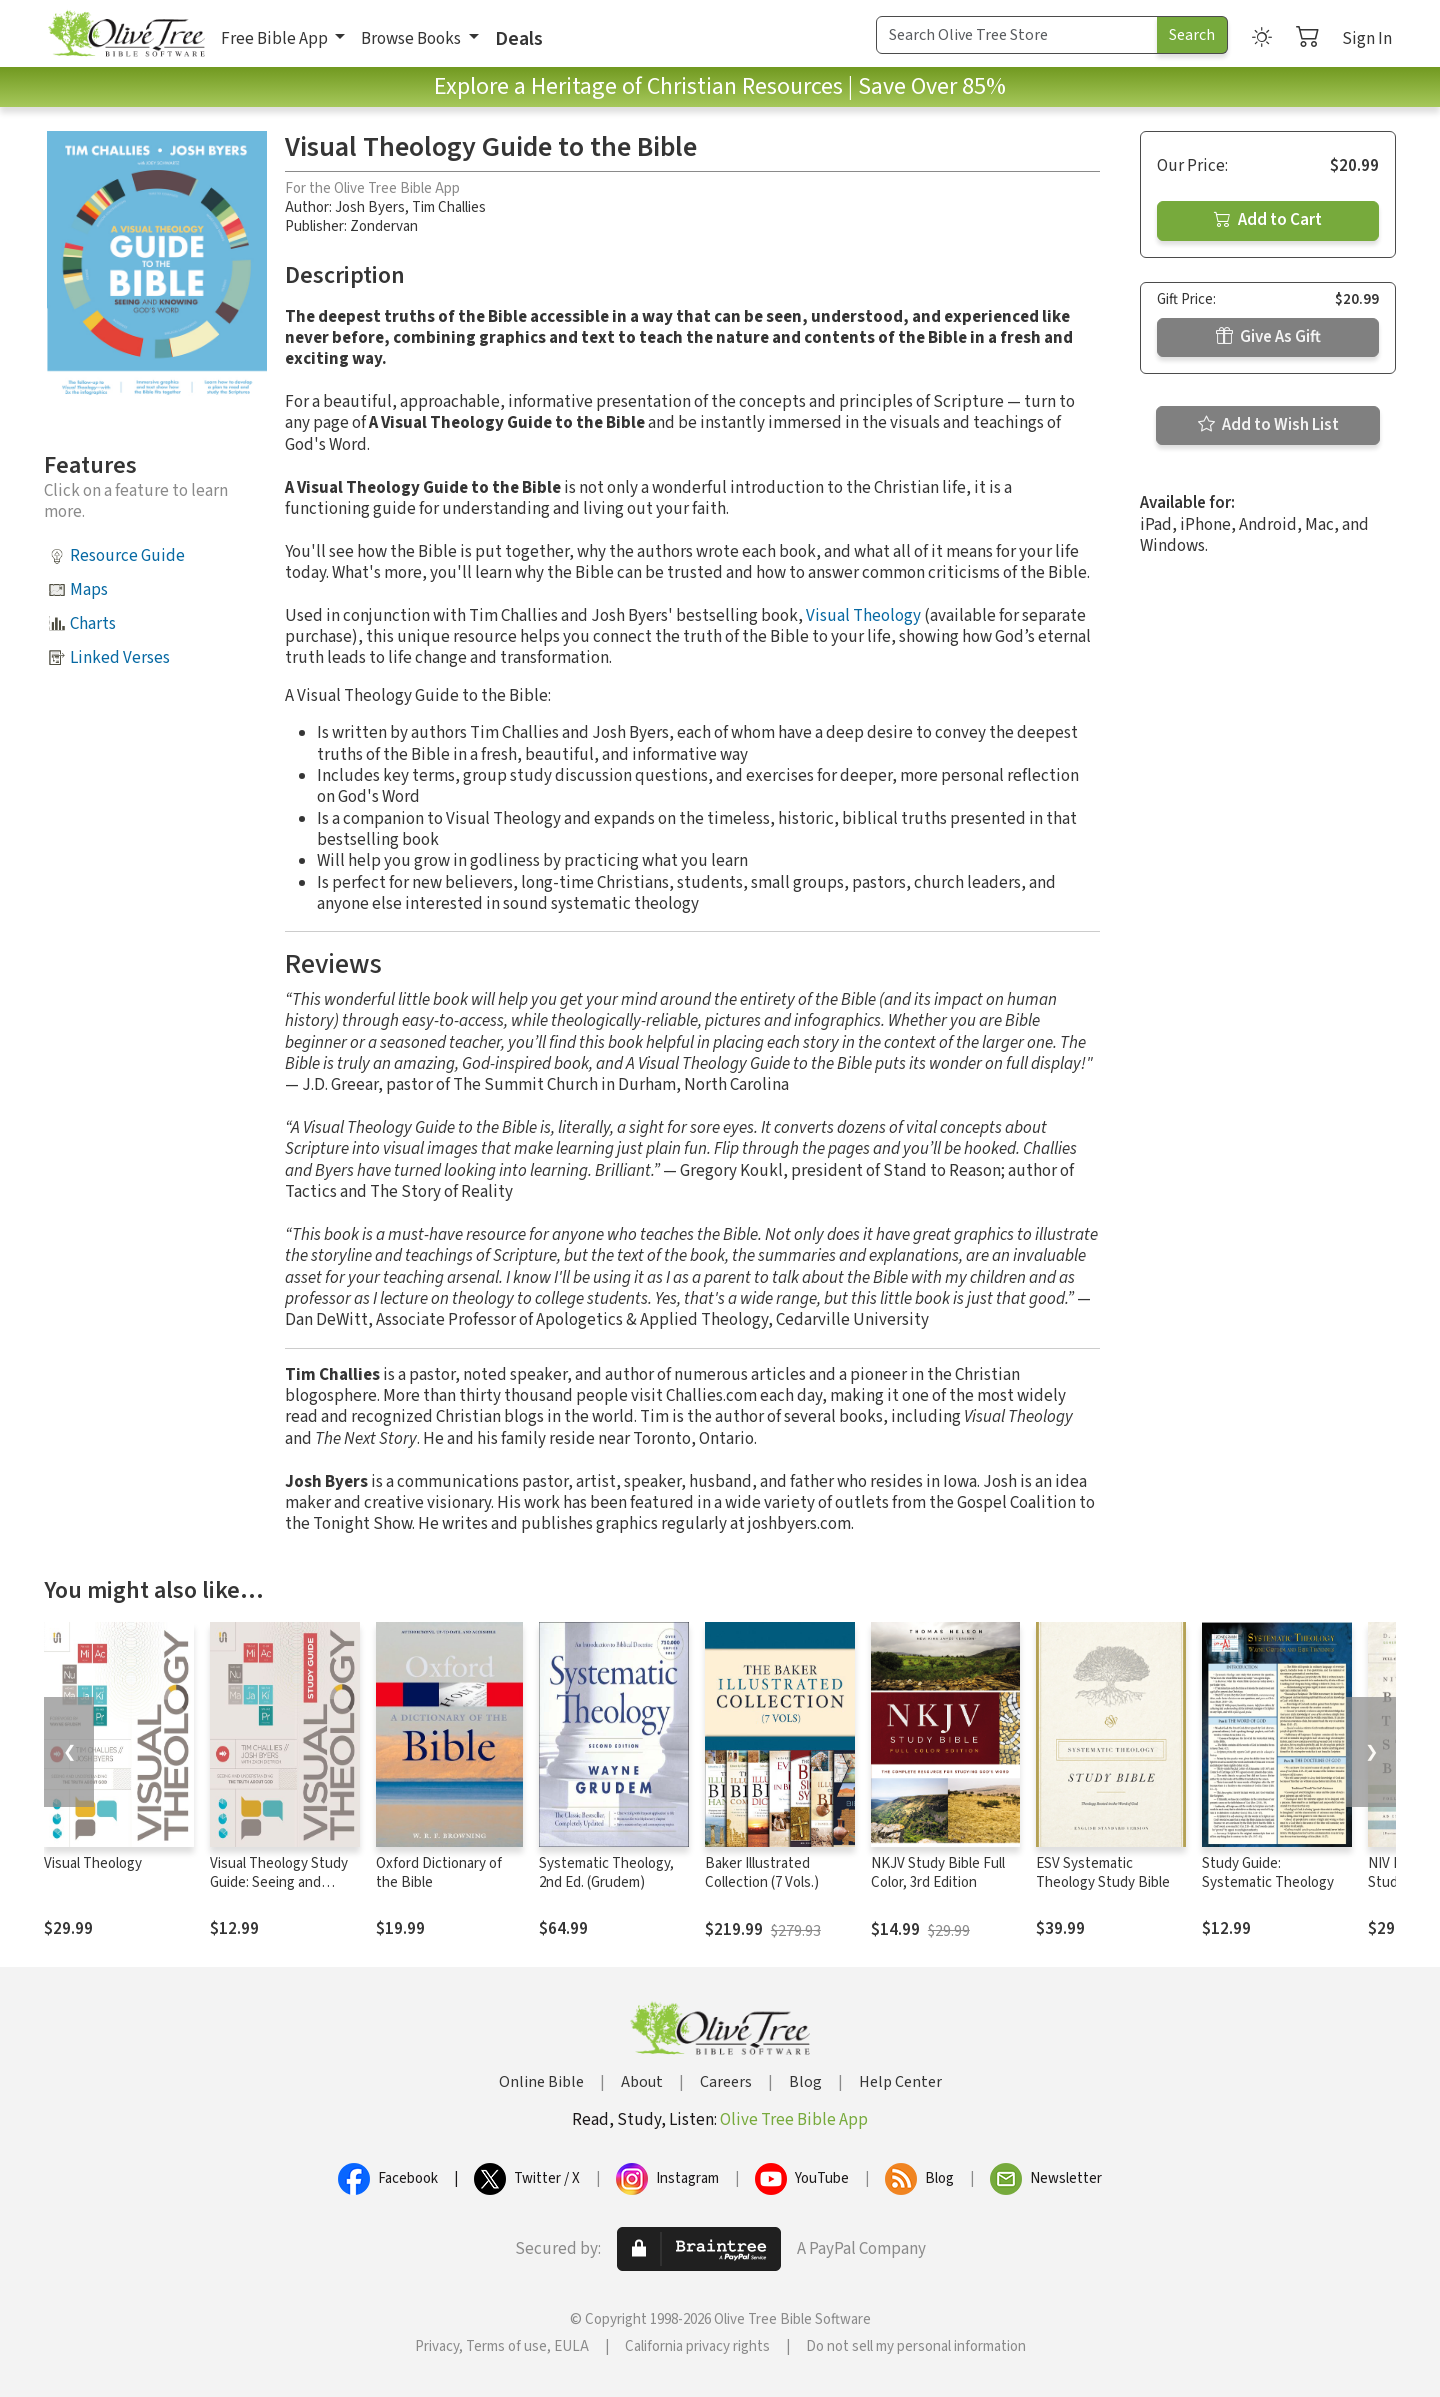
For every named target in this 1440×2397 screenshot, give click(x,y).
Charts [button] (93, 624)
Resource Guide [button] (127, 556)
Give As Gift (1268, 337)
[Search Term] (1017, 35)
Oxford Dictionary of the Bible (439, 1873)
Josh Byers (370, 207)
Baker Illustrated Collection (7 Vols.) (762, 1873)
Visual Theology (863, 616)
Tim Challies (449, 207)
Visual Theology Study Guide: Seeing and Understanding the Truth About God (279, 1892)
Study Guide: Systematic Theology (1268, 1873)
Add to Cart (1268, 220)
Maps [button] (89, 590)
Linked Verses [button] (120, 658)
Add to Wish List (1268, 425)
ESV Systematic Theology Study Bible (1103, 1873)
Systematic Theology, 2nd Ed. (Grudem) (606, 1873)
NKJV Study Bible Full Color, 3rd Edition (938, 1873)
